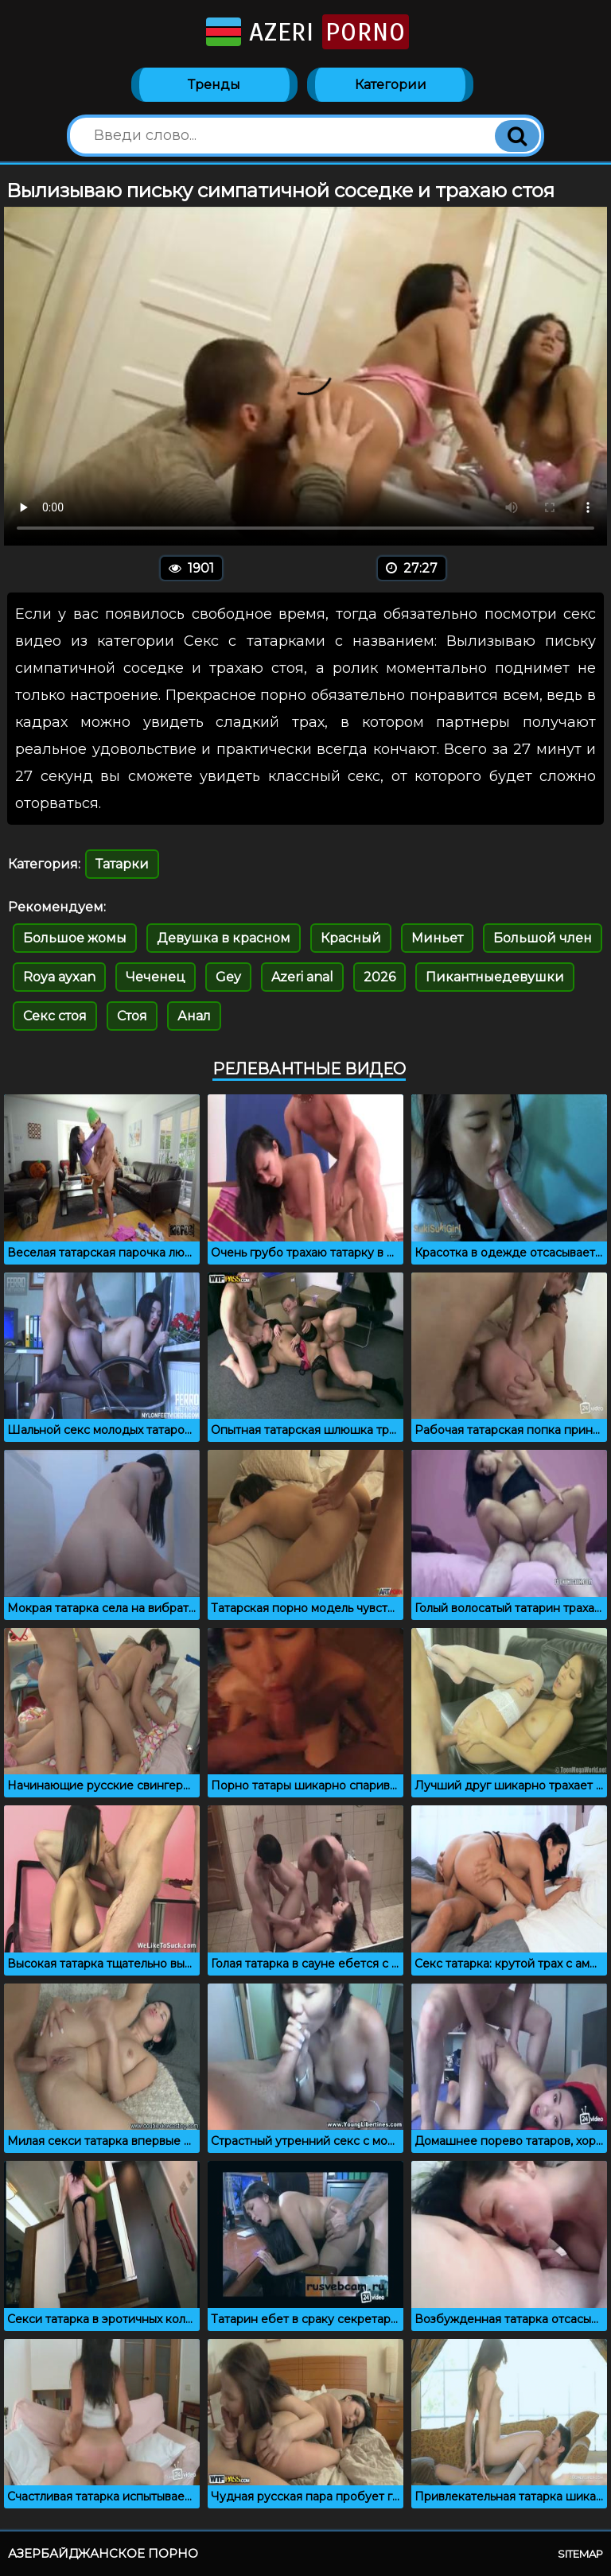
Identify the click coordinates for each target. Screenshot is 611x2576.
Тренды (214, 84)
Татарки (122, 864)
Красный (351, 938)
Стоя (132, 1016)
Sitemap (580, 2553)
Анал (194, 1016)
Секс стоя (55, 1016)
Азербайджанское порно (103, 2553)
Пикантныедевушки (495, 977)
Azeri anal (302, 977)
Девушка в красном (223, 938)
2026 (379, 977)
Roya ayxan (59, 977)
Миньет (437, 938)
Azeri (306, 31)
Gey (228, 977)
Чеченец (155, 977)
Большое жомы (74, 938)
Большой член (542, 938)
